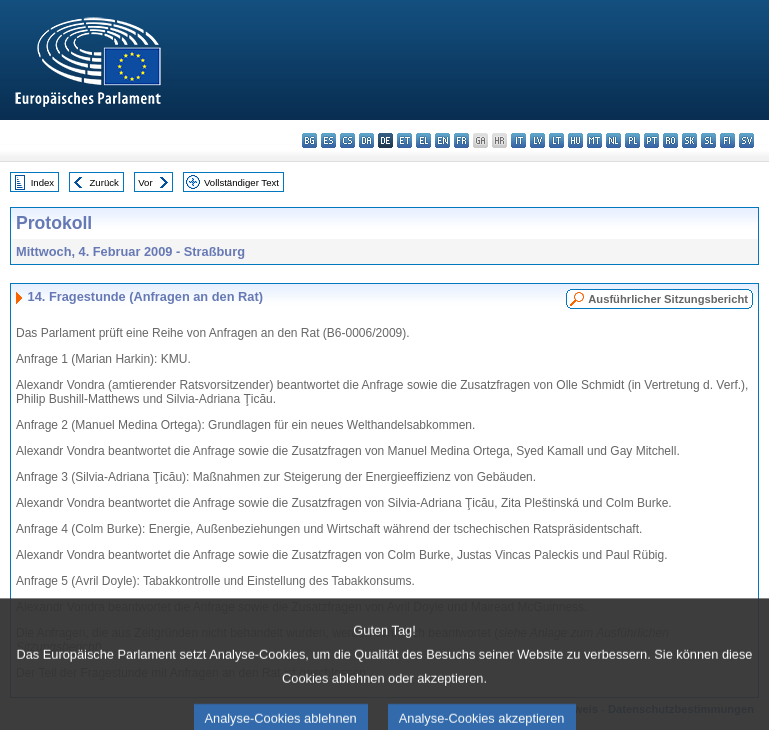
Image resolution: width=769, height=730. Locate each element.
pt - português (651, 140)
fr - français (461, 140)
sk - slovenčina (689, 140)
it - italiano (518, 140)
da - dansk (366, 140)
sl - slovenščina (708, 140)
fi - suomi (727, 140)
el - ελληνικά (423, 140)
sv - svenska (746, 140)
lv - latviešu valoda (537, 140)
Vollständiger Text (241, 182)
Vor (145, 182)
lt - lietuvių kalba (556, 140)
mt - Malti (594, 140)
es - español (328, 140)
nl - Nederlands (613, 140)
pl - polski (632, 140)
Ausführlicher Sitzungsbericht (668, 299)
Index (42, 182)
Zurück (104, 182)
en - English (442, 140)
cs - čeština (347, 140)
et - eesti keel (404, 140)
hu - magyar (575, 140)
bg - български (309, 140)
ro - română (670, 140)
